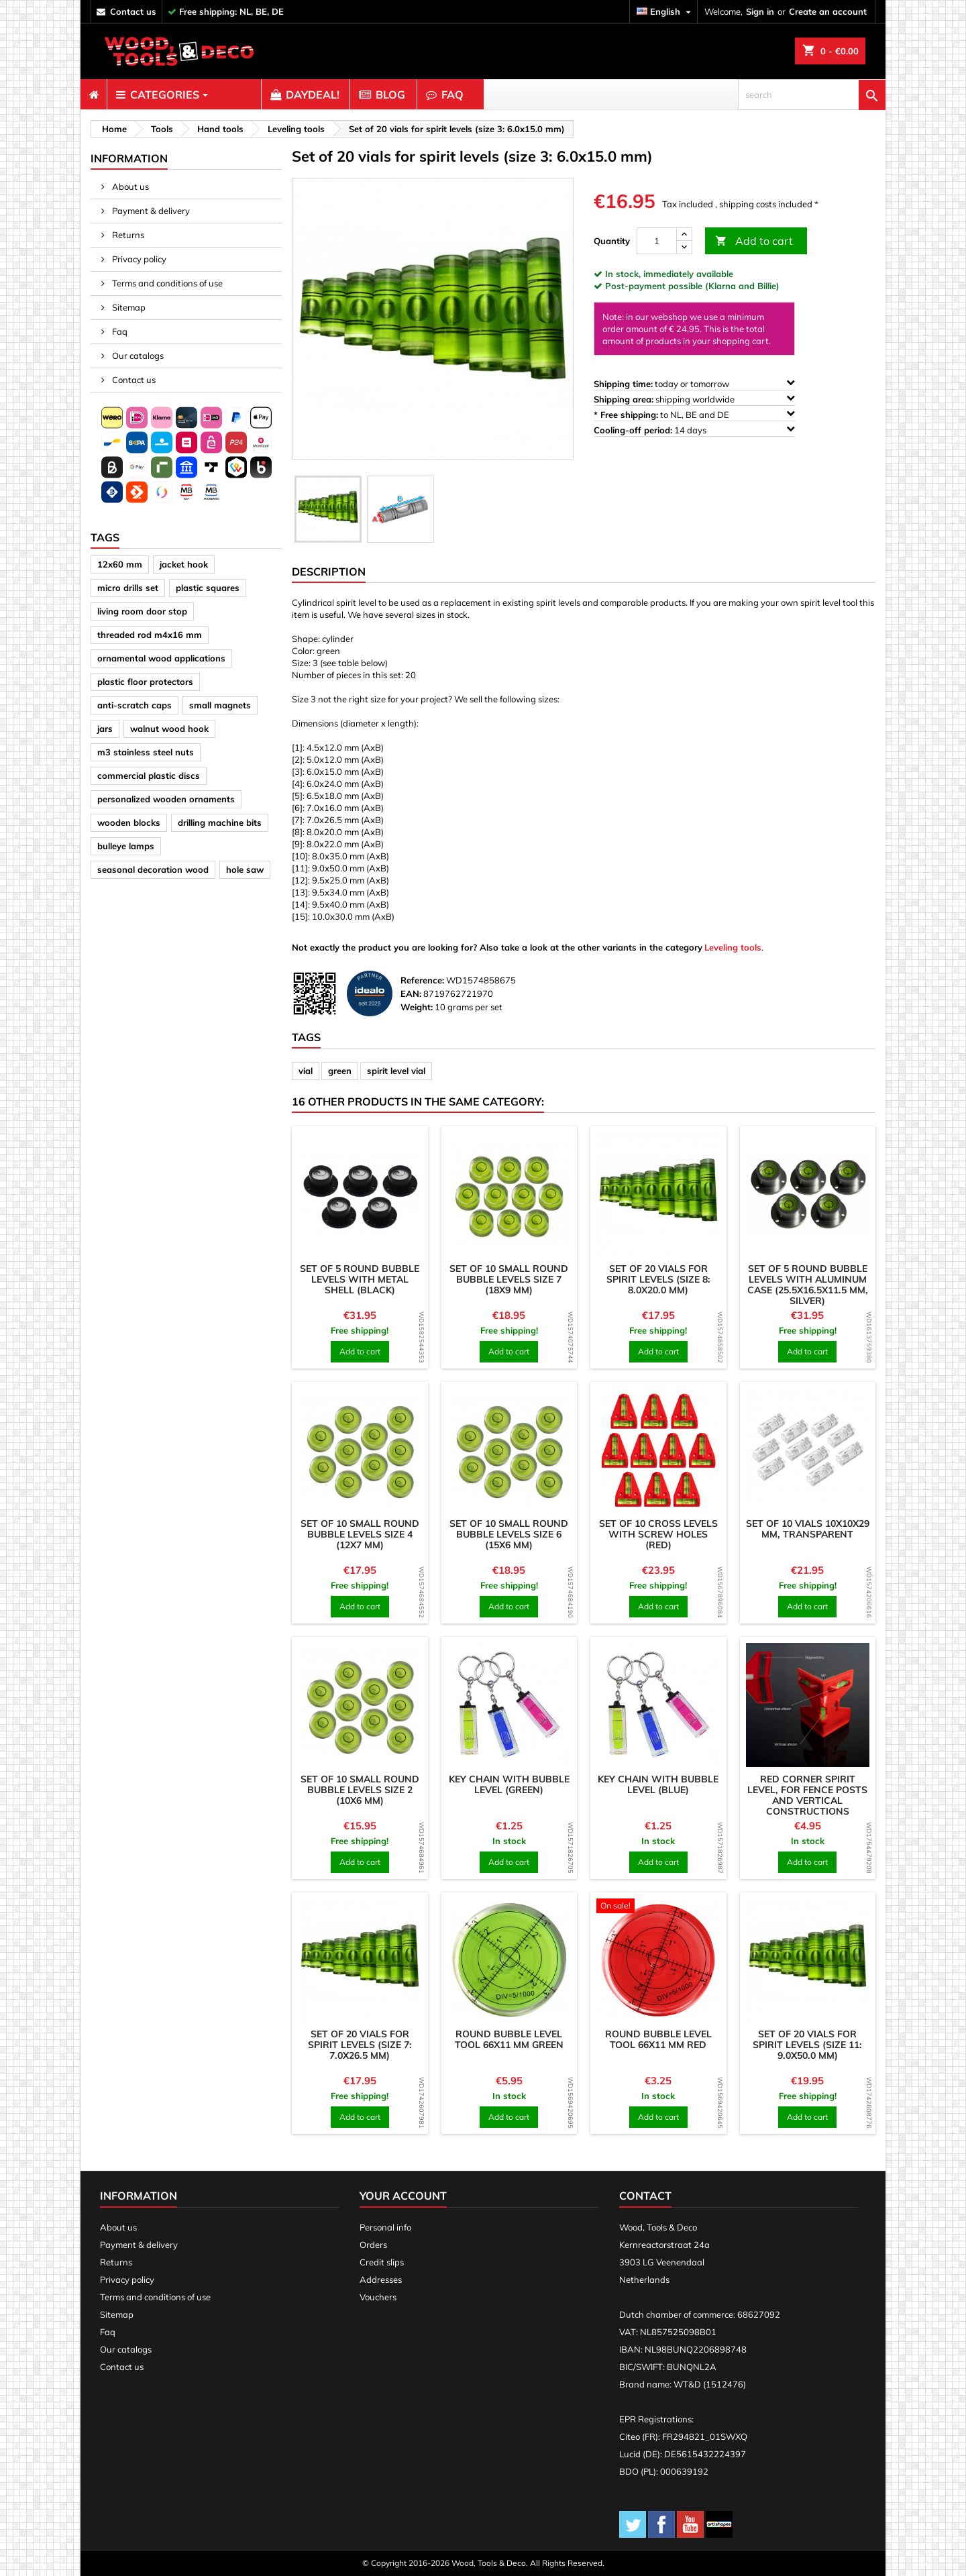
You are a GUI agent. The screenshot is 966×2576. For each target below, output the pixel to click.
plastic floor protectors (145, 681)
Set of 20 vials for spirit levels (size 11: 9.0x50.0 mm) (807, 2044)
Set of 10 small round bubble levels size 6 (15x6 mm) (508, 1534)
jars (105, 728)
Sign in (760, 11)
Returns (127, 234)
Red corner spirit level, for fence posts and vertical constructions (807, 1795)
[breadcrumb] (112, 129)
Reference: (422, 980)
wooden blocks (128, 822)
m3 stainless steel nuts (145, 752)
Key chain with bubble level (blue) (658, 1784)
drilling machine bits (220, 822)
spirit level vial (396, 1070)
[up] (684, 234)
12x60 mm (119, 564)
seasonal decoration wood (153, 869)
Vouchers (378, 2297)
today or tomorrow (694, 383)
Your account (403, 2195)
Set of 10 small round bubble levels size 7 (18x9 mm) (508, 1279)
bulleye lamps (125, 846)
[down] (684, 247)
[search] (811, 94)
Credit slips (382, 2262)
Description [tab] (329, 571)
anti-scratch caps (134, 705)
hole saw (245, 869)
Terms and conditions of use (166, 283)
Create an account (828, 11)
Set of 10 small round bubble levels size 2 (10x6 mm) (360, 1790)
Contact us (133, 379)
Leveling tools (732, 947)
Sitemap (128, 307)
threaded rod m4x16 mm (149, 634)
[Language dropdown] (665, 11)
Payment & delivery (150, 210)
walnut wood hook (169, 728)
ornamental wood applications (161, 658)
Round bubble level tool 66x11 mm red (658, 2039)
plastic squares (207, 587)
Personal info (385, 2227)
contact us (133, 11)
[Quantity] (657, 240)
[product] (360, 1194)
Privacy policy (138, 259)
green (340, 1070)
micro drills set (127, 587)
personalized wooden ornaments (166, 799)
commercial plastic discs (148, 775)
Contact (645, 2195)
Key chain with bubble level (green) (509, 1784)
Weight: (416, 1007)
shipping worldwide (694, 399)
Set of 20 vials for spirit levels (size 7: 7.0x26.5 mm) (360, 2044)
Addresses (381, 2279)
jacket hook (184, 564)
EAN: (410, 993)
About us (129, 186)
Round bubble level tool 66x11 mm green (509, 2039)
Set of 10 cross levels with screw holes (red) (658, 1534)
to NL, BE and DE (694, 414)
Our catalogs (137, 355)
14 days (694, 429)
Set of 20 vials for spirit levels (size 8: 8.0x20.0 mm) (658, 1279)
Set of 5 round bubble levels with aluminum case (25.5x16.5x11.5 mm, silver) (807, 1285)
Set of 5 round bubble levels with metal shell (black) (359, 1279)
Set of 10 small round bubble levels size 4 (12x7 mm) (360, 1534)
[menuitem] (93, 94)
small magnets (220, 705)
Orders (373, 2244)
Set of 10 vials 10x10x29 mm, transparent (807, 1528)
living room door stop (142, 611)
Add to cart (754, 241)
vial (306, 1070)
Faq (118, 331)
